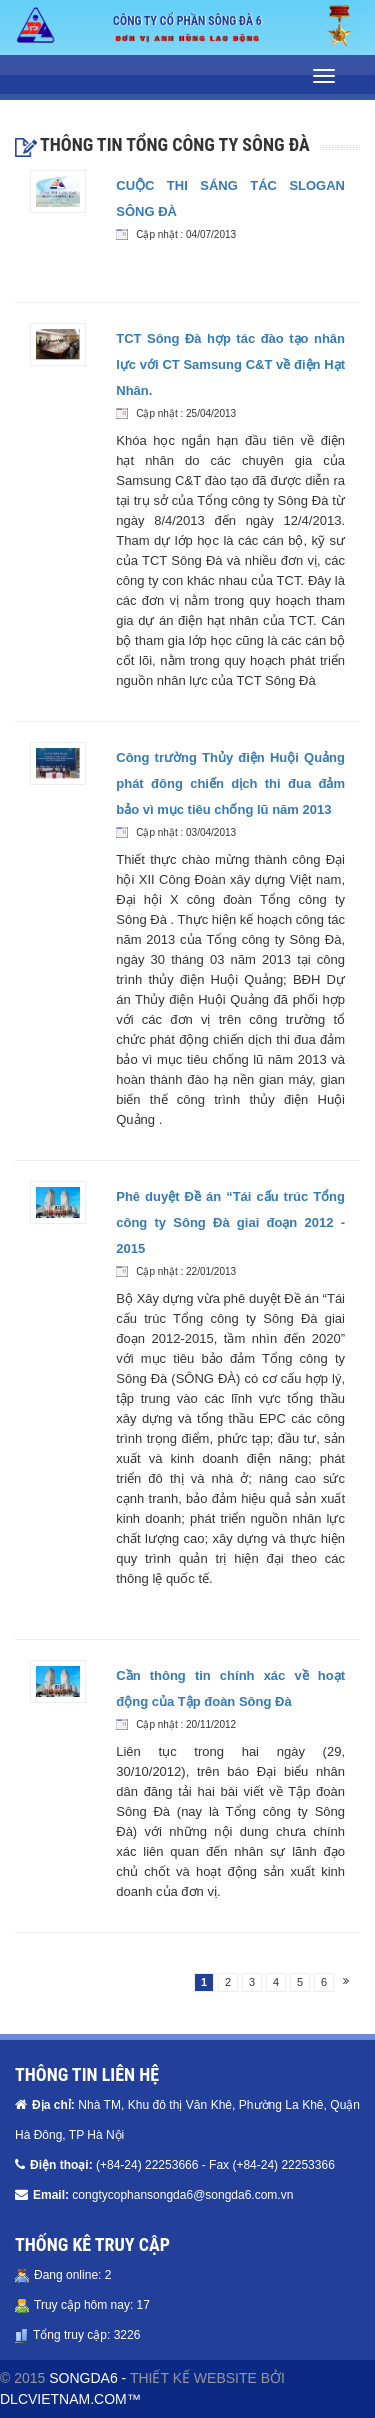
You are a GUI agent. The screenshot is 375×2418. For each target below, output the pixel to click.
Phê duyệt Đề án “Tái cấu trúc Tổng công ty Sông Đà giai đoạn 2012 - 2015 (230, 1222)
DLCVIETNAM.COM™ (70, 2399)
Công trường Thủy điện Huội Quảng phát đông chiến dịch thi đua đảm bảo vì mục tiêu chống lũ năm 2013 (230, 783)
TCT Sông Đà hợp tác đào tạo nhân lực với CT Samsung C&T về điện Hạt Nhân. (230, 364)
